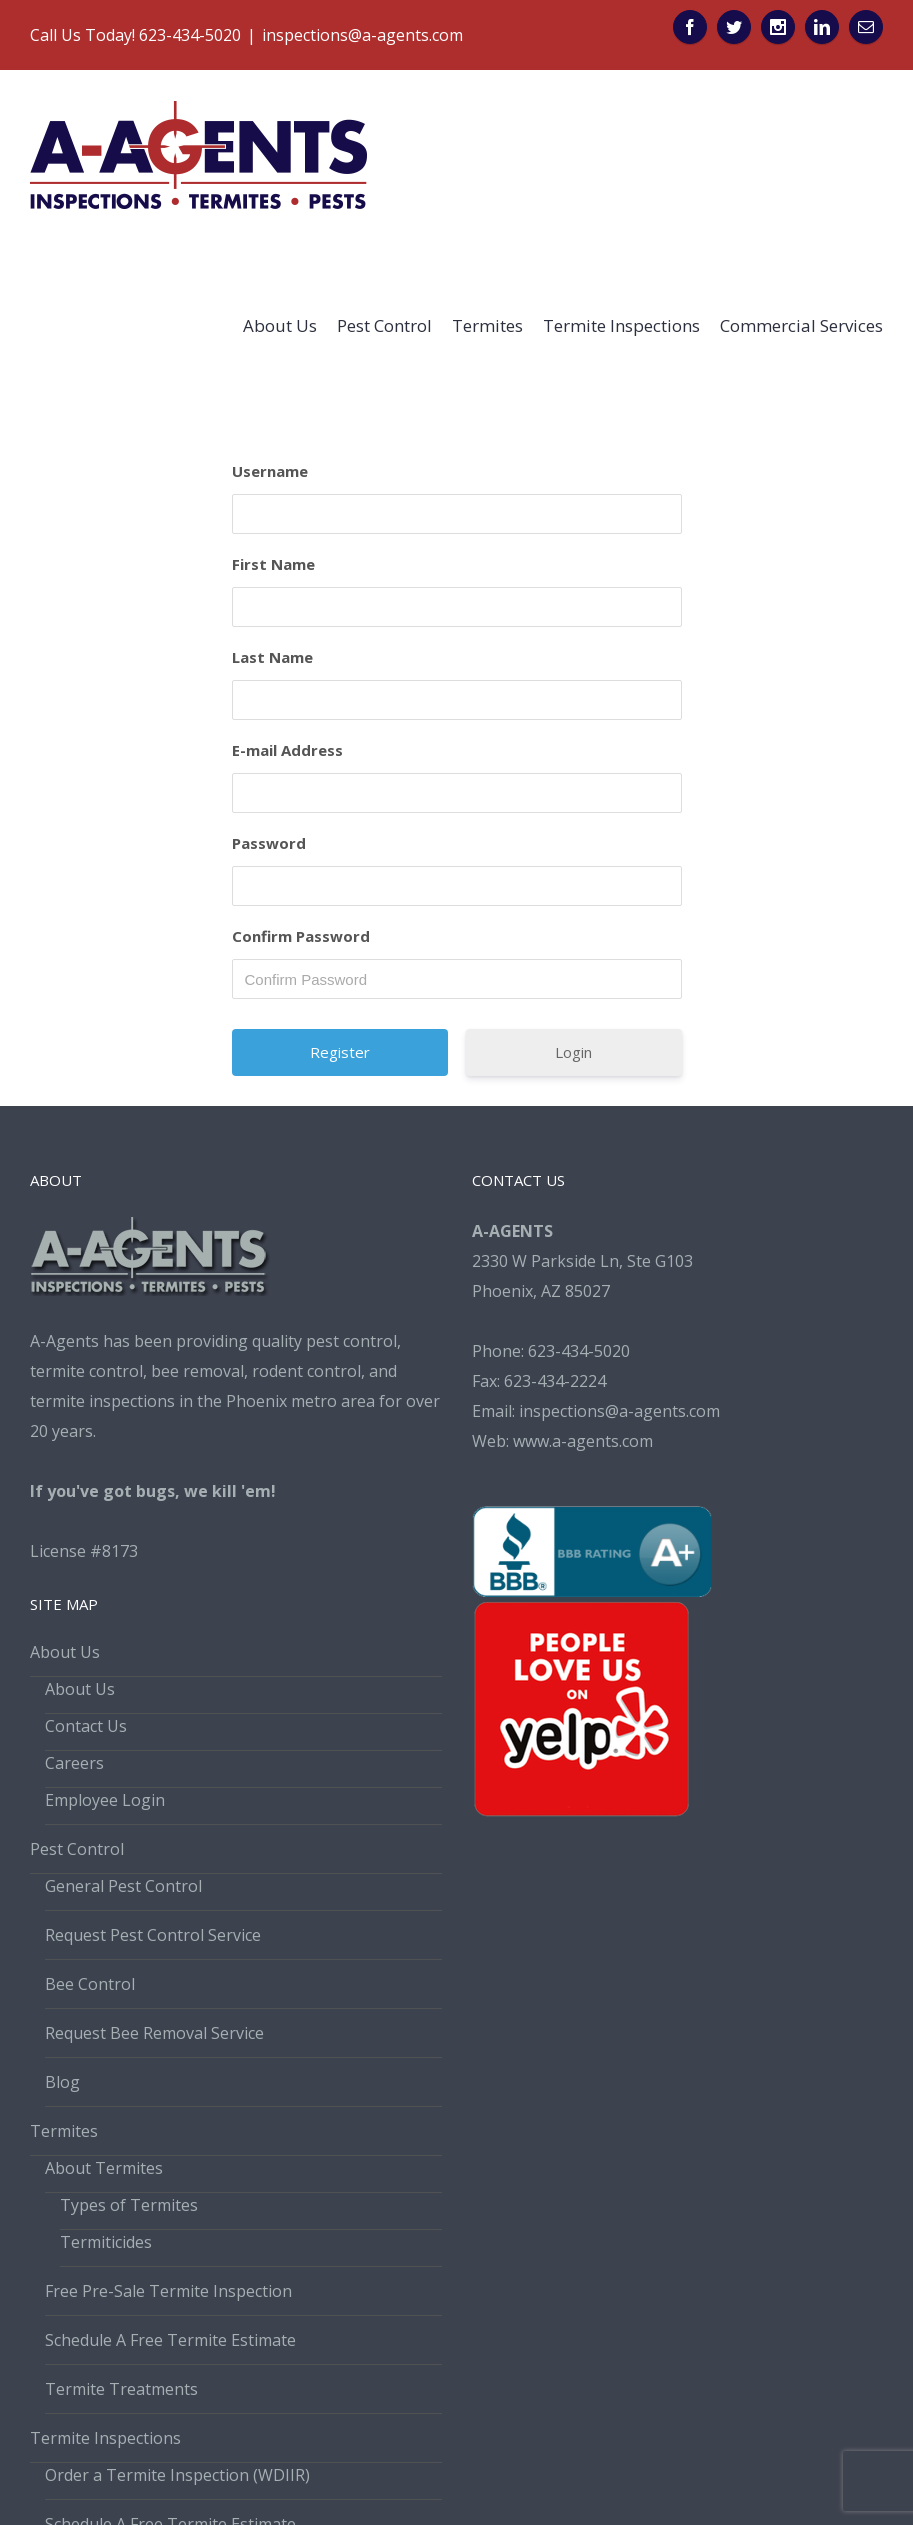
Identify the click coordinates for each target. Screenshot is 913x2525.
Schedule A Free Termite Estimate (170, 2340)
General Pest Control (123, 1886)
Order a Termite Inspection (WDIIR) (177, 2475)
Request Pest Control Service (153, 1935)
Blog (62, 2082)
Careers (74, 1763)
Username (270, 471)
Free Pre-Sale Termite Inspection (168, 2291)
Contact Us (86, 1726)
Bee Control (90, 1984)
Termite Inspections (105, 2438)
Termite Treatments (121, 2389)
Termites (64, 2131)
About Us (65, 1652)
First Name (273, 564)
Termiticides (106, 2242)
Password (269, 843)
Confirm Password (301, 936)
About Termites (104, 2168)
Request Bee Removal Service (154, 2033)
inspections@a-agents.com (362, 35)
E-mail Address (287, 750)
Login (573, 1052)
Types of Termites (129, 2205)
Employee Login (105, 1800)
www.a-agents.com (583, 1441)
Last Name (272, 657)
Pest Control (77, 1849)
